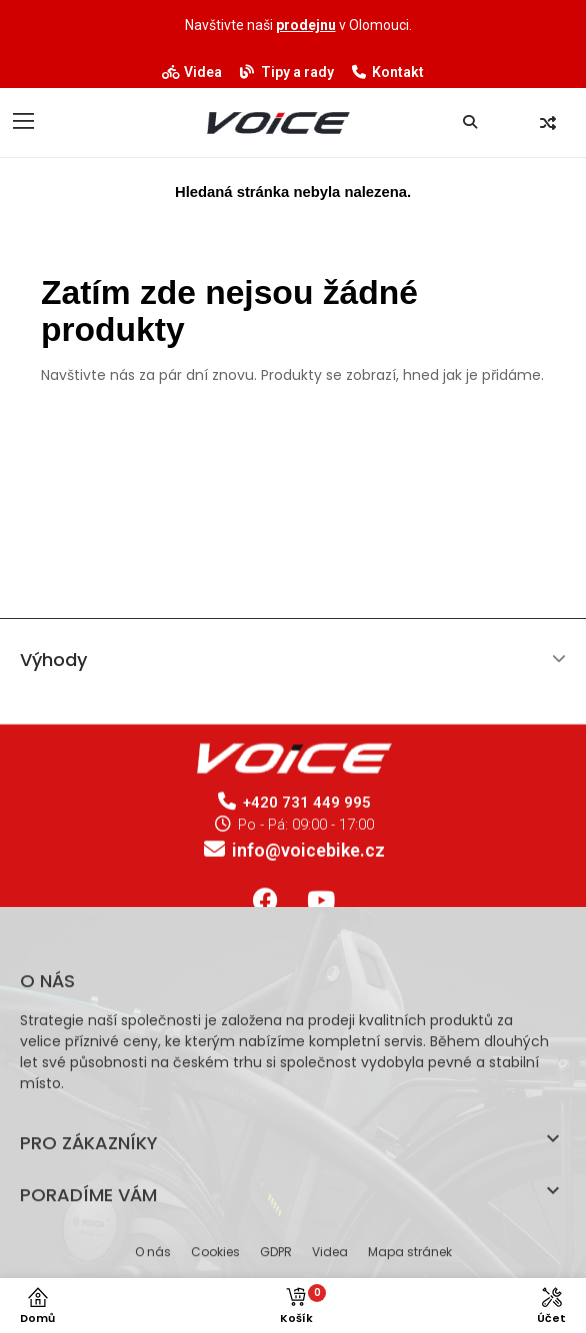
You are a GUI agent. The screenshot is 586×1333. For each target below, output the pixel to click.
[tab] (293, 668)
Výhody (53, 667)
